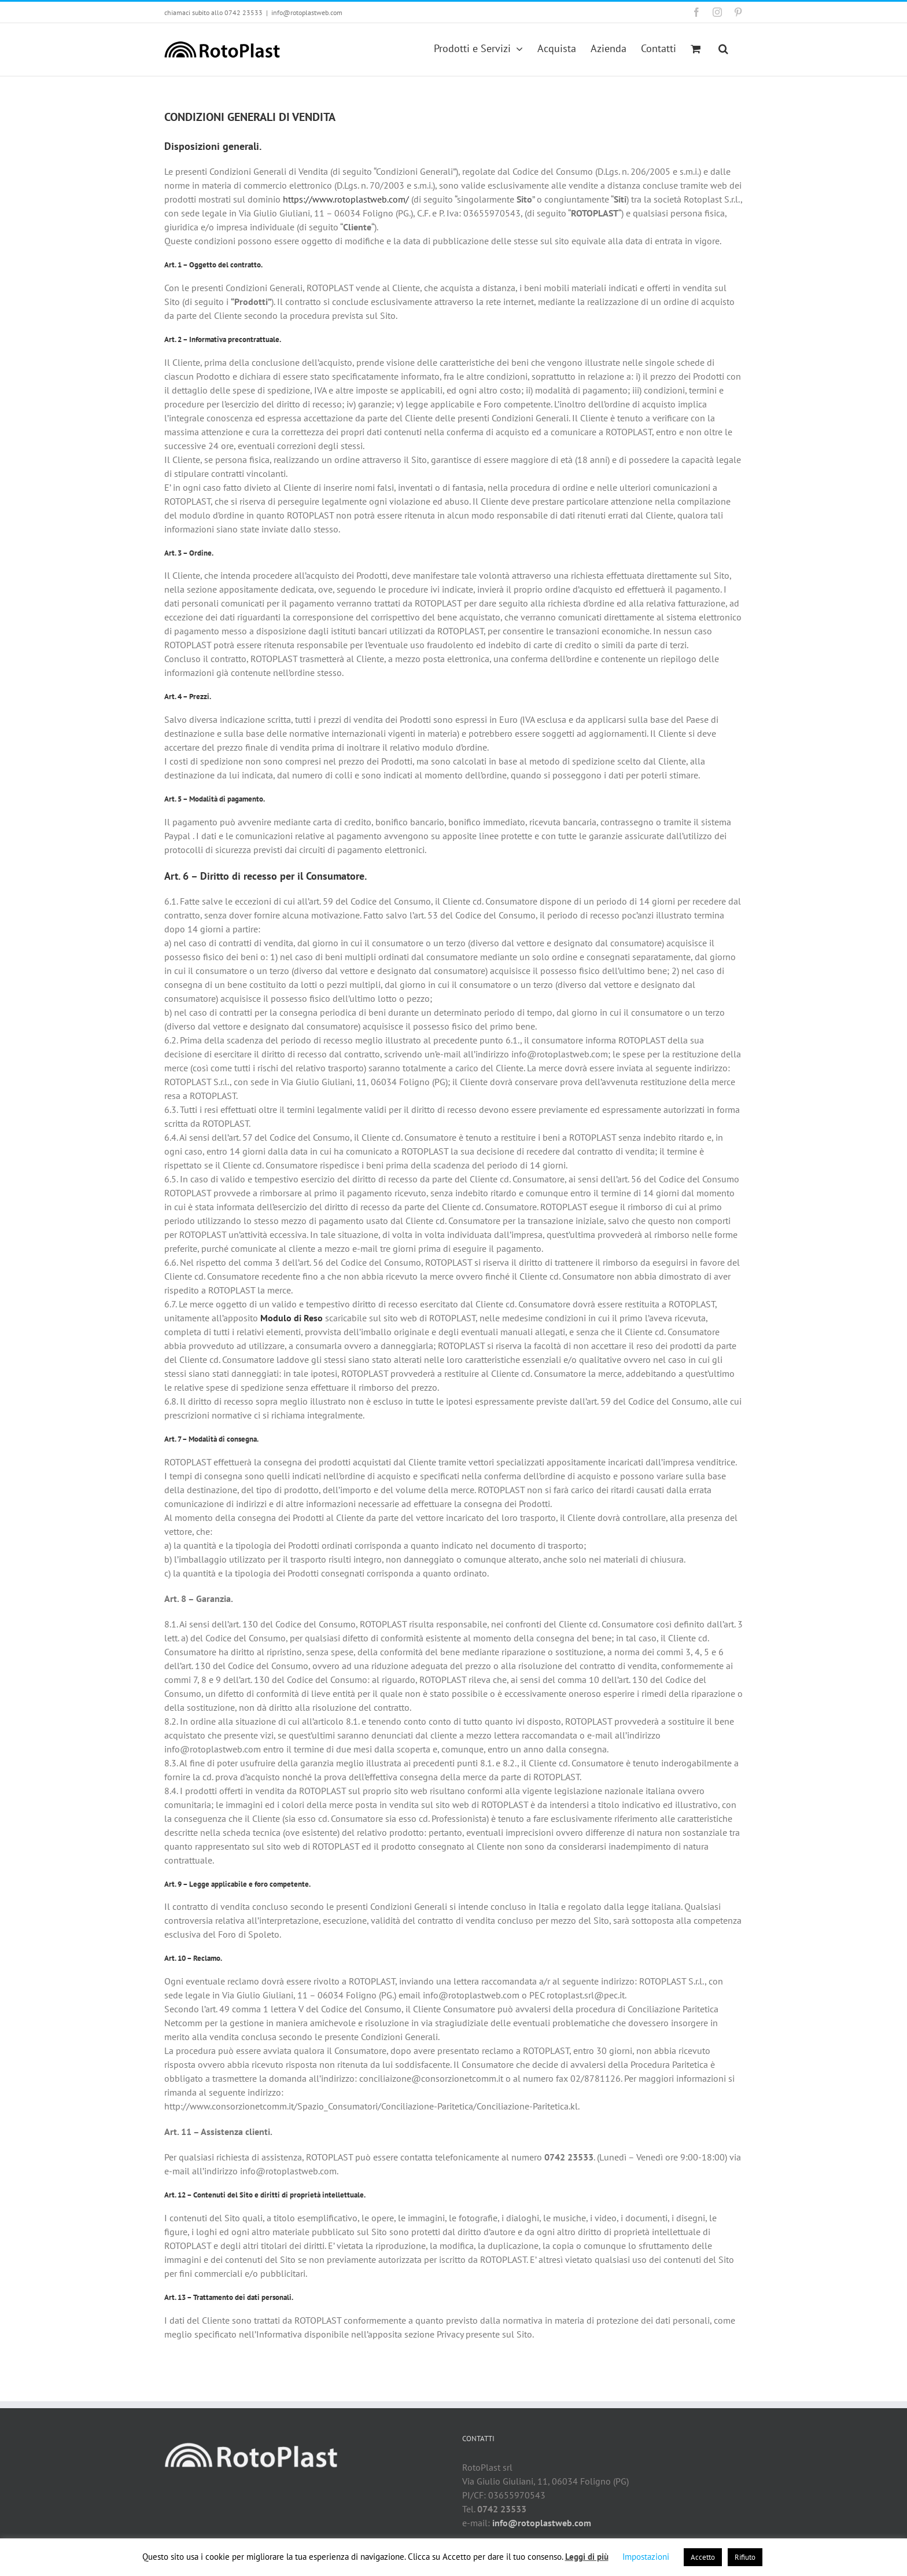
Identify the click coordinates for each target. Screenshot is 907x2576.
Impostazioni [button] (645, 2556)
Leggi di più (587, 2556)
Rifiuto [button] (745, 2557)
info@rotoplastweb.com (306, 12)
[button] (723, 47)
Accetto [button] (703, 2557)
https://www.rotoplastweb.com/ (346, 199)
